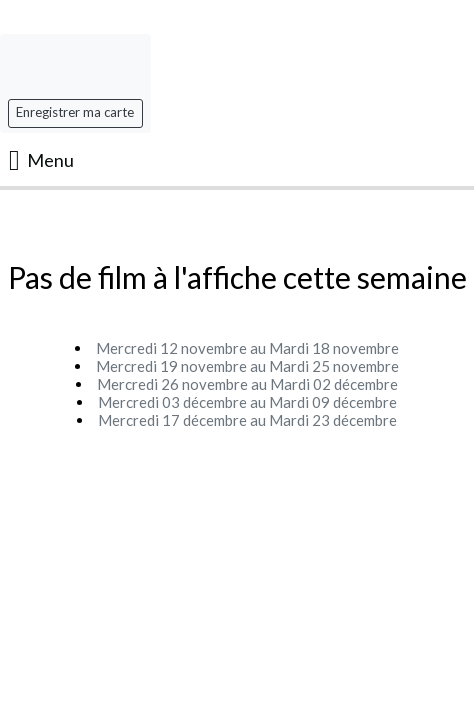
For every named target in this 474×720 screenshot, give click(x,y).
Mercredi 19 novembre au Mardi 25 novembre (247, 366)
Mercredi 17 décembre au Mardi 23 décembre (247, 420)
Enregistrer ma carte (75, 112)
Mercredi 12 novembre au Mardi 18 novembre (247, 348)
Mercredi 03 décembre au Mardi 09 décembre (247, 402)
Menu (41, 160)
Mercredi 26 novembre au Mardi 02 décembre (247, 384)
